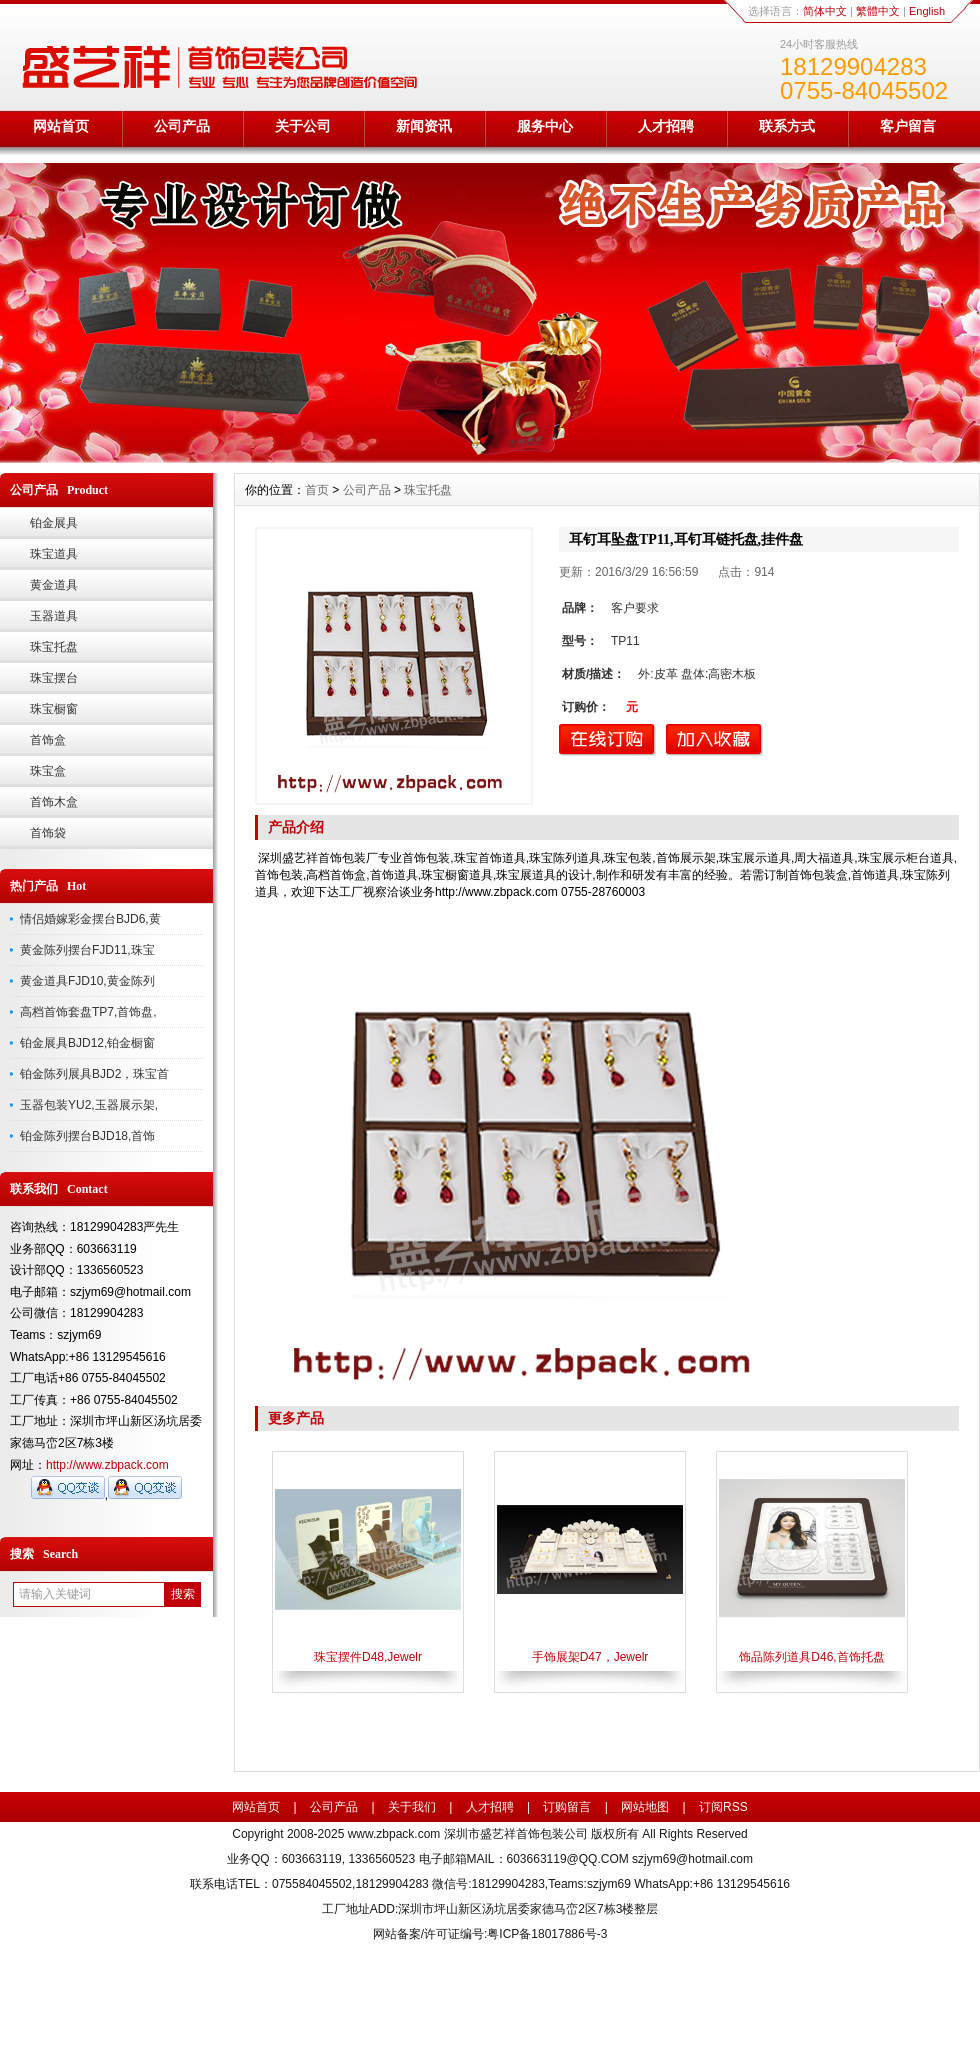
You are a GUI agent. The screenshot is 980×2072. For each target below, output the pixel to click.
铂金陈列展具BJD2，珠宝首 (94, 1074)
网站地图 (645, 1807)
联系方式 (787, 126)
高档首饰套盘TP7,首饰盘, (88, 1012)
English (927, 11)
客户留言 (908, 126)
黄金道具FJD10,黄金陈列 (87, 981)
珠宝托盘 (54, 647)
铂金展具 (54, 523)
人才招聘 (666, 126)
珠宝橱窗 (54, 709)
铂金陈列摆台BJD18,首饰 (87, 1136)
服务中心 (545, 126)
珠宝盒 (48, 771)
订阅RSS (723, 1807)
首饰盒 (48, 740)
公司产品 (182, 126)
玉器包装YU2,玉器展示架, (89, 1105)
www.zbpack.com (394, 1834)
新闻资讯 (424, 126)
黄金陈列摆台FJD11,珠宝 (87, 950)
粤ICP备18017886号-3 (547, 1934)
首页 (317, 490)
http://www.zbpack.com (107, 1465)
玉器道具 (54, 616)
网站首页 (61, 126)
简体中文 (825, 11)
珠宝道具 (54, 554)
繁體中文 (878, 11)
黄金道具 (54, 585)
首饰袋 (48, 833)
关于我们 (412, 1807)
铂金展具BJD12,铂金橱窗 (87, 1043)
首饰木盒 (54, 802)
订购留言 (567, 1807)
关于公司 (303, 126)
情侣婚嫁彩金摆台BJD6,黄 (90, 919)
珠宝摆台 (54, 678)
